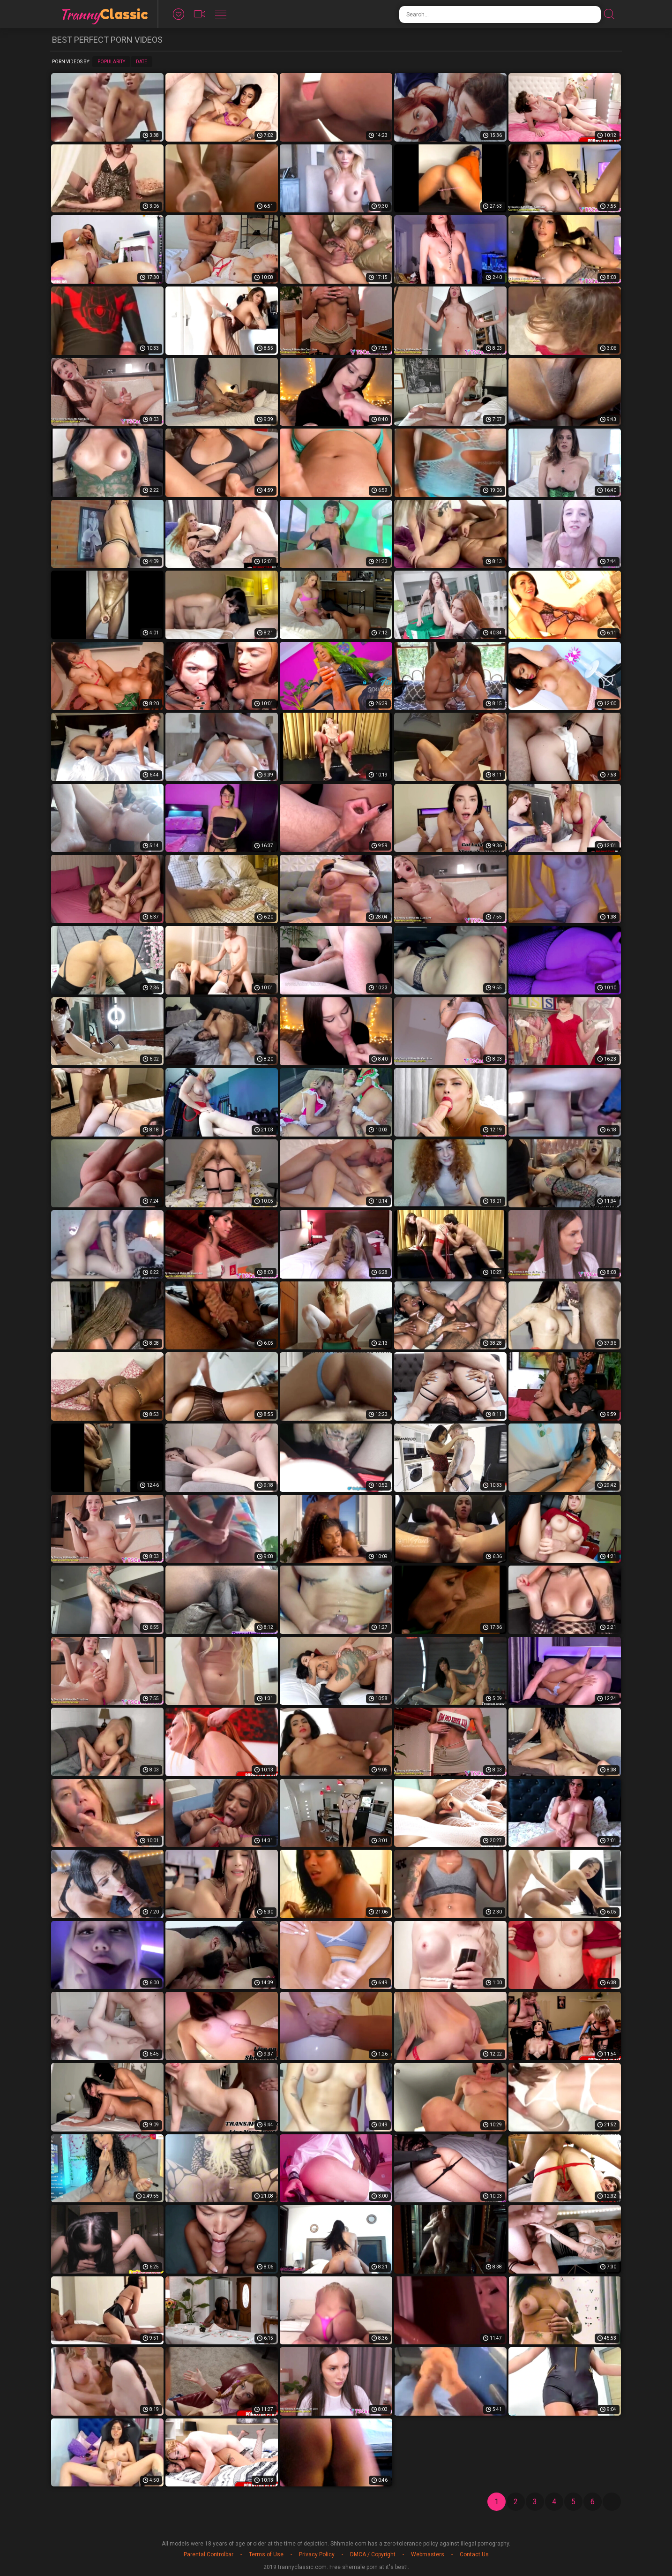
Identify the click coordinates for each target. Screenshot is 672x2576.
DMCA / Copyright (373, 2554)
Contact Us (474, 2554)
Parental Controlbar (208, 2554)
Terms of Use (266, 2554)
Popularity (111, 61)
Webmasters (427, 2554)
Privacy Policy (317, 2554)
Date (141, 61)
